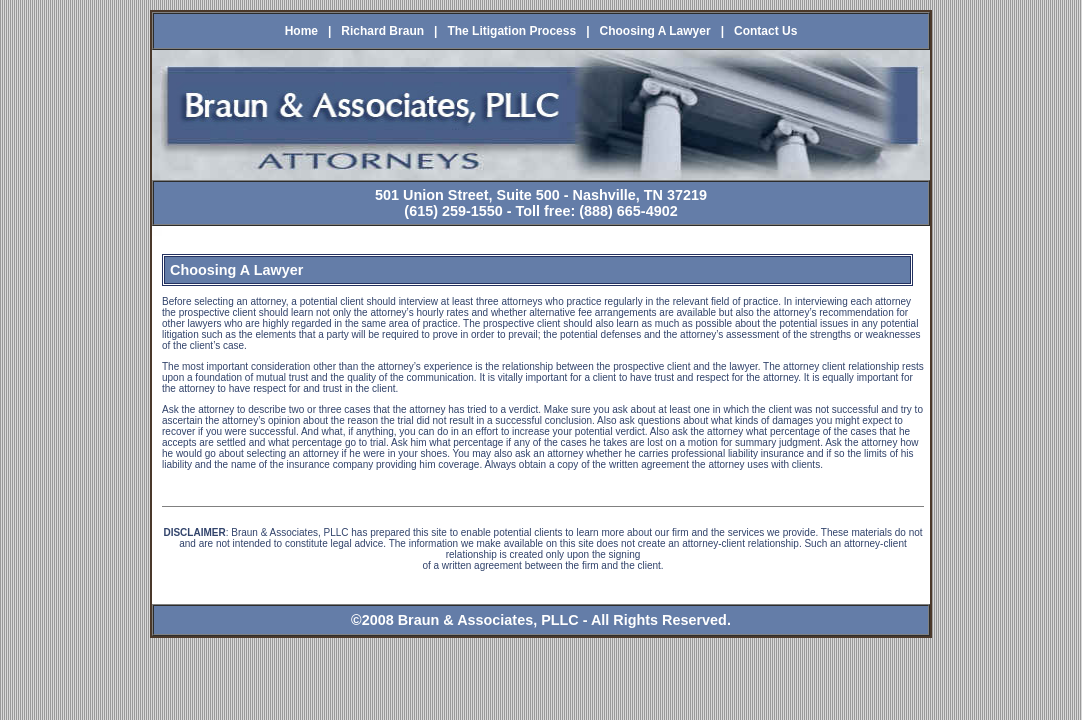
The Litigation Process (511, 31)
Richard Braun (382, 31)
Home (301, 31)
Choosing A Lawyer (655, 31)
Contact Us (765, 31)
